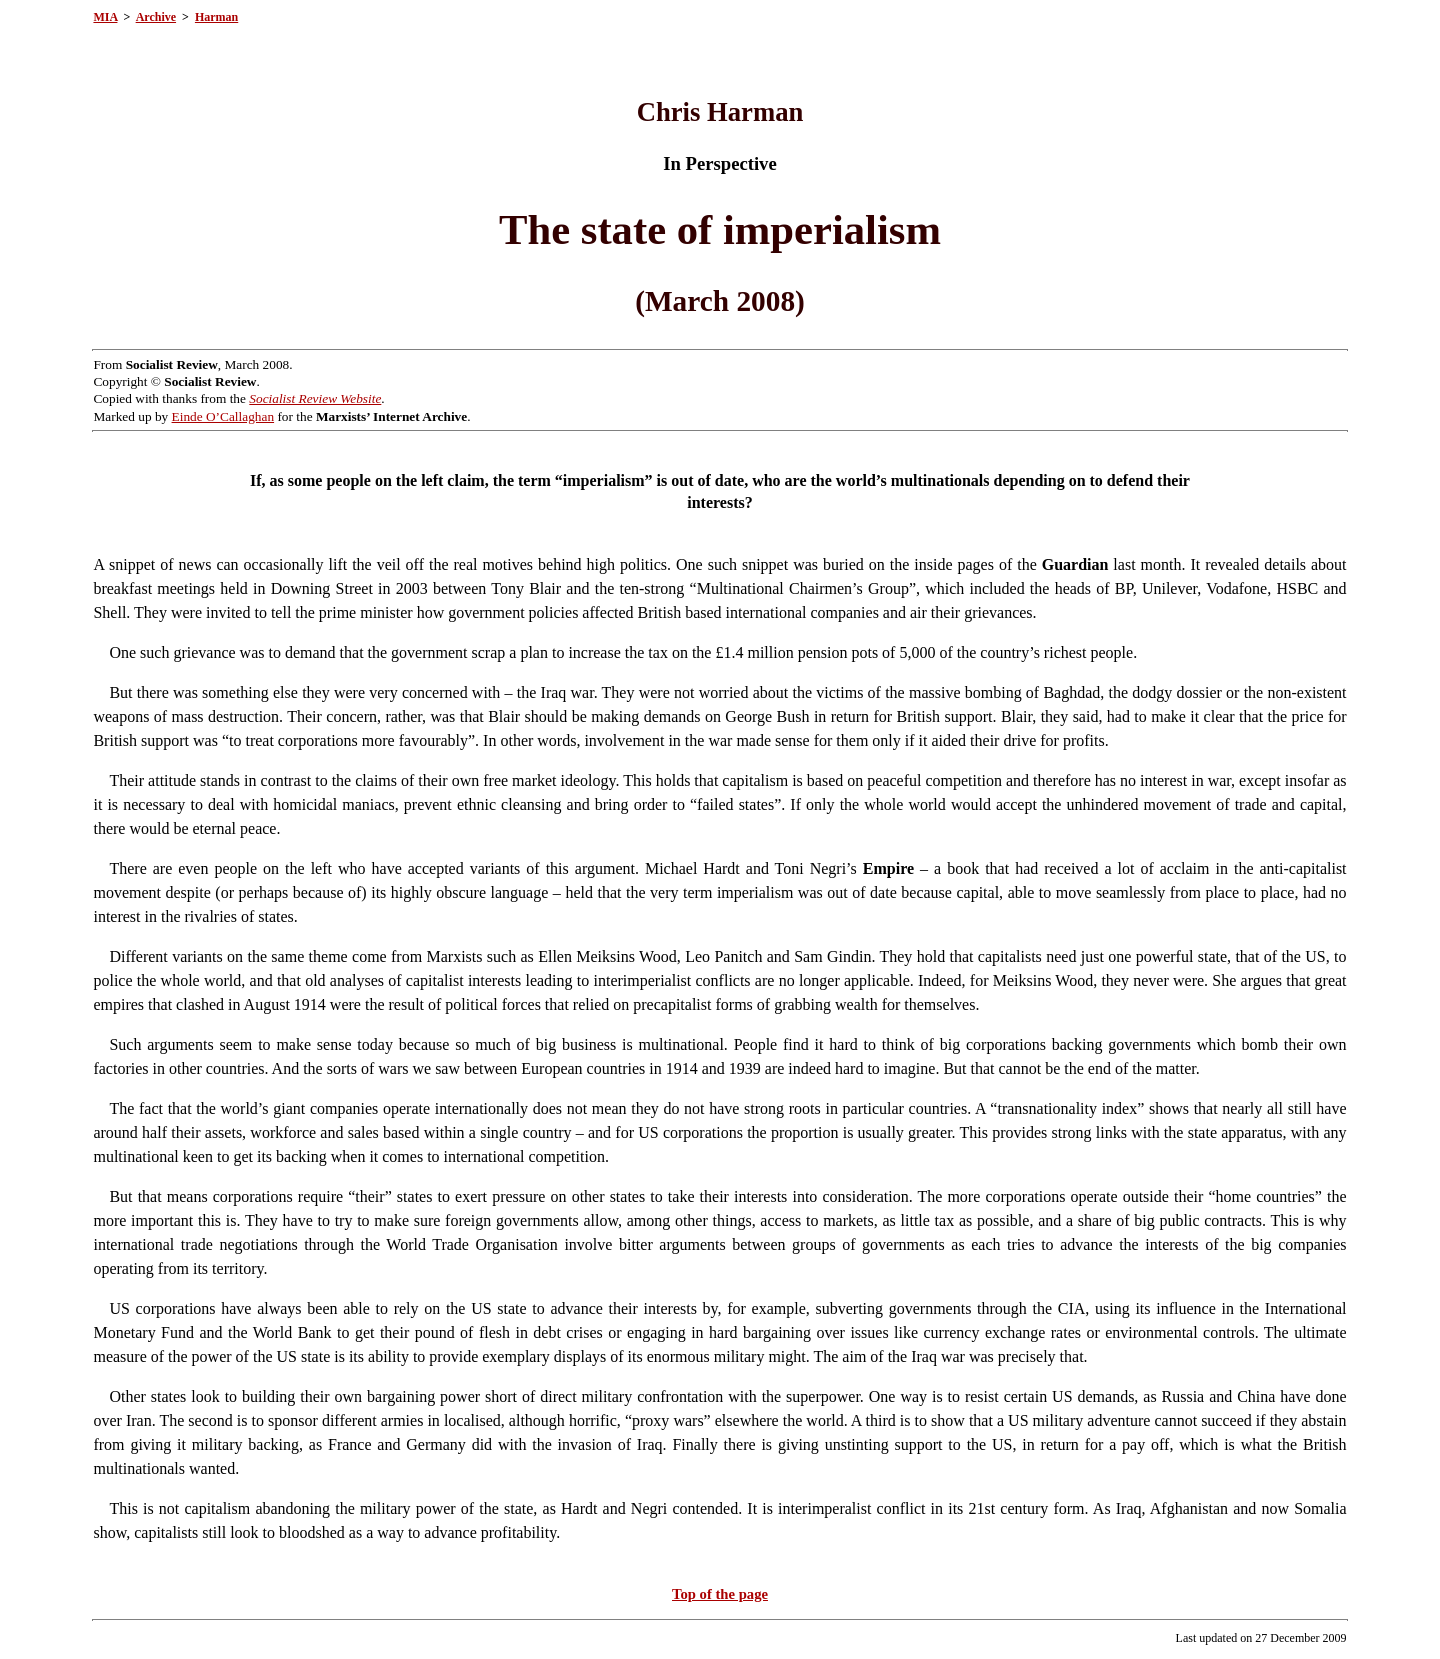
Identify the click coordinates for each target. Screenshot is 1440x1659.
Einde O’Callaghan (223, 416)
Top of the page (720, 1594)
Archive (156, 17)
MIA (105, 17)
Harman (216, 17)
